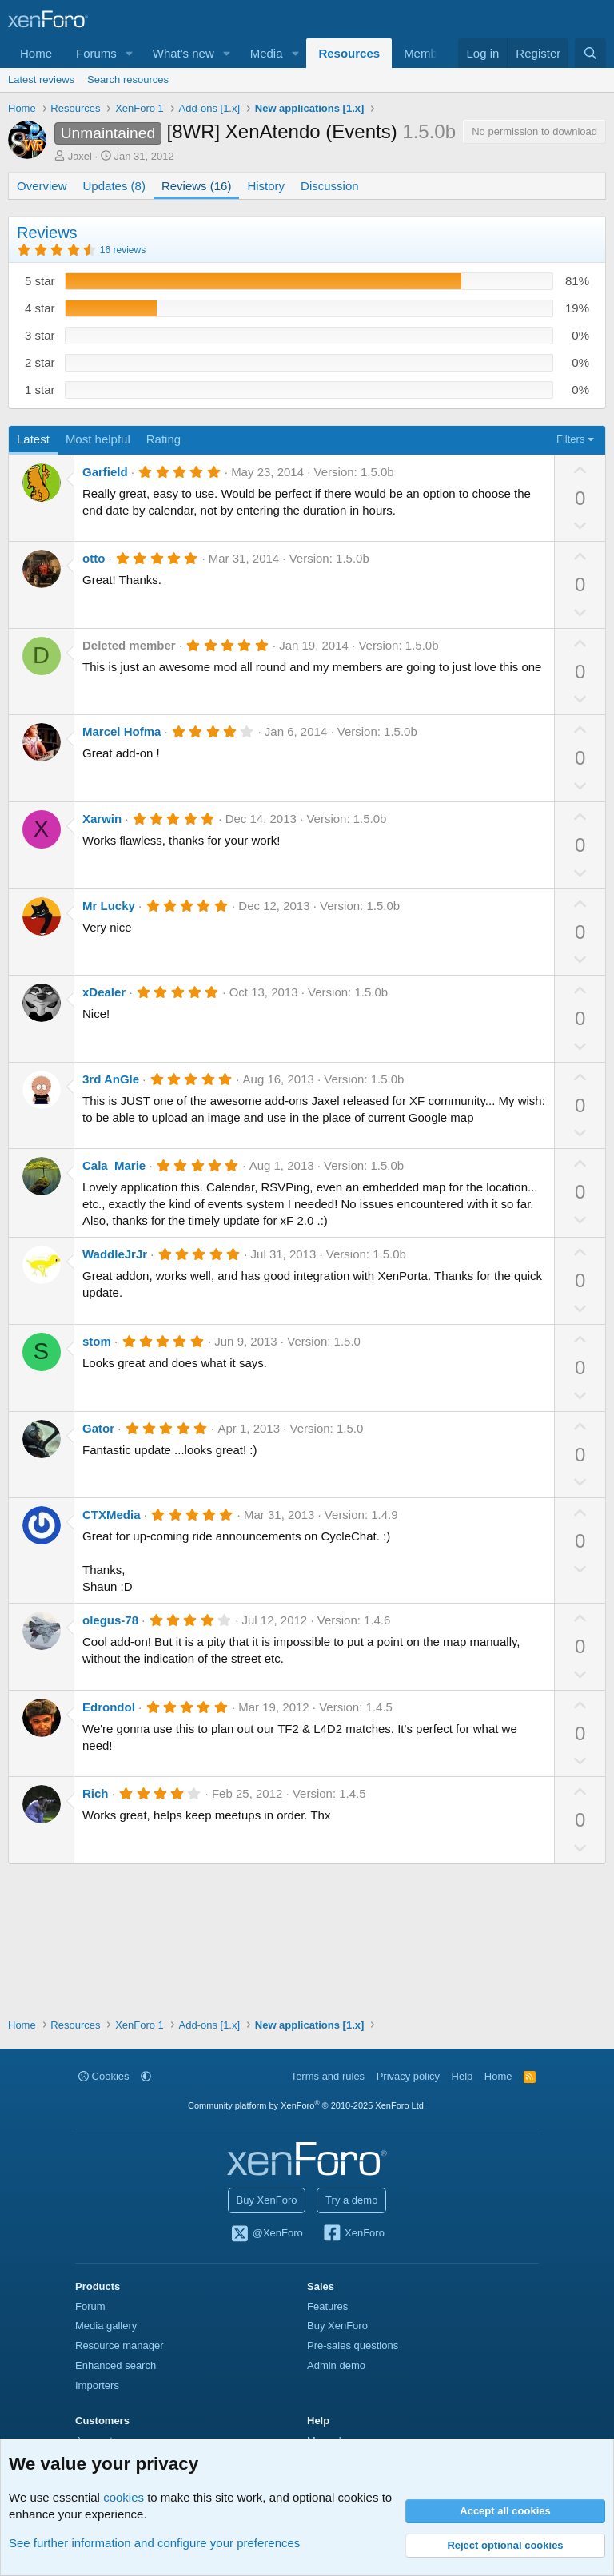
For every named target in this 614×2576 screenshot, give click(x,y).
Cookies (104, 2076)
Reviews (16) (196, 186)
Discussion (330, 186)
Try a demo (351, 2200)
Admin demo (336, 2365)
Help (462, 2076)
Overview (42, 186)
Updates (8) (114, 186)
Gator (98, 1428)
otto (93, 558)
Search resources (128, 79)
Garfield (105, 472)
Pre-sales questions (352, 2345)
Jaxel (80, 156)
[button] (129, 53)
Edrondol (108, 1707)
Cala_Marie (114, 1165)
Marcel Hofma (121, 731)
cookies (123, 2497)
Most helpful (98, 439)
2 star (40, 362)
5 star (40, 281)
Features (327, 2306)
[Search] (590, 53)
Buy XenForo (267, 2200)
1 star (40, 389)
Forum (90, 2306)
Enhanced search (115, 2365)
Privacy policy (408, 2076)
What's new (183, 53)
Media (266, 53)
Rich (95, 1793)
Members (429, 53)
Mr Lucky (108, 905)
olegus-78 (110, 1620)
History (266, 186)
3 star (40, 335)
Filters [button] (570, 439)
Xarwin (102, 818)
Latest (33, 439)
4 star (40, 308)
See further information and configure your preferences (154, 2543)
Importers (97, 2385)
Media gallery (106, 2326)
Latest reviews (41, 79)
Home (36, 53)
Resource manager (119, 2345)
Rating (163, 439)
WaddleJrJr (114, 1254)
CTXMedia (111, 1514)
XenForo (353, 2234)
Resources (349, 53)
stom (96, 1341)
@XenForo (266, 2234)
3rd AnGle (110, 1079)
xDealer (104, 992)
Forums (96, 53)
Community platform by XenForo (307, 2105)
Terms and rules (328, 2076)
